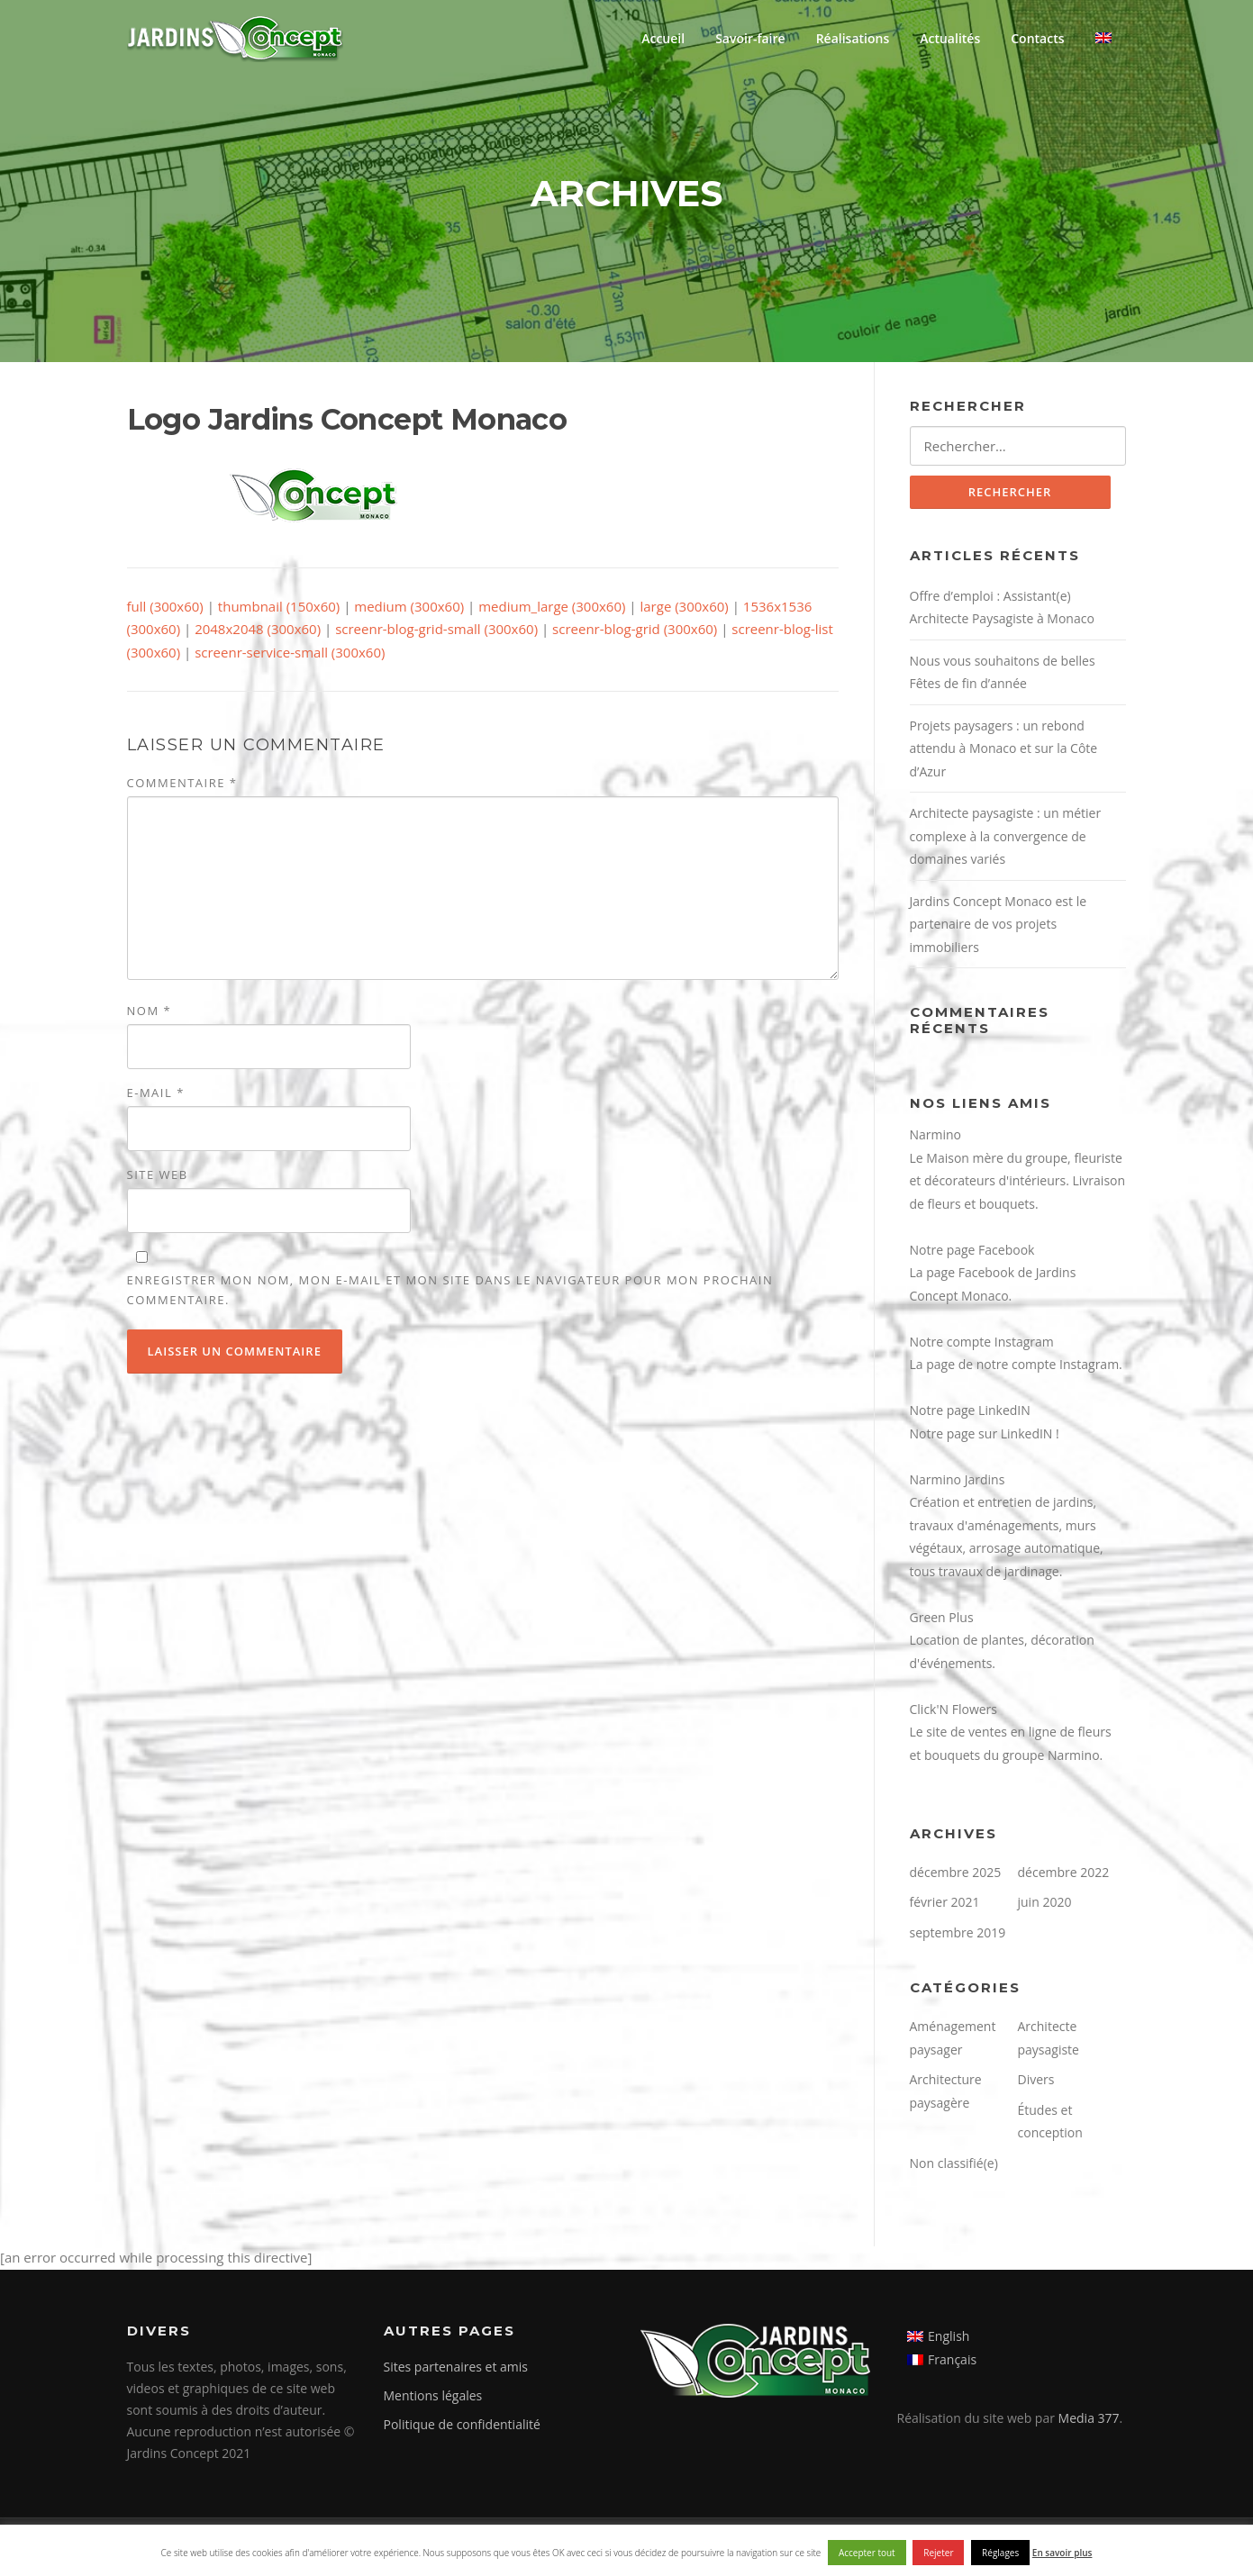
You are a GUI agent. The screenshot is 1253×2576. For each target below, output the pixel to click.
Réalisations (853, 38)
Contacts (1037, 38)
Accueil (663, 38)
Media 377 (1089, 2417)
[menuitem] (1103, 38)
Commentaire (182, 783)
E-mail (156, 1092)
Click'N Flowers (953, 1709)
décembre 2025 (956, 1872)
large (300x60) (684, 606)
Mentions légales (433, 2395)
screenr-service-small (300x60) (290, 652)
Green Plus (942, 1617)
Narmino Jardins (957, 1479)
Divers (1036, 2079)
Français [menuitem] (952, 2359)
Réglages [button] (1000, 2552)
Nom (149, 1010)
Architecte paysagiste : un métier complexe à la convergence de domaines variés (1006, 835)
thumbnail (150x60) (279, 606)
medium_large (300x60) (551, 606)
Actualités (950, 38)
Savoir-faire (750, 38)
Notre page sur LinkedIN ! (984, 1433)
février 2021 (945, 1901)
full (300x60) (165, 606)
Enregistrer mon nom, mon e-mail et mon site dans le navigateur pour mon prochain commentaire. (450, 1290)
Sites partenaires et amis (456, 2366)
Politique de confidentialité (462, 2424)
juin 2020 (1045, 1901)
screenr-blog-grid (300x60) (634, 629)
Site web (157, 1174)
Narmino (936, 1134)
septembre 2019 (958, 1932)
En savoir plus (1062, 2552)
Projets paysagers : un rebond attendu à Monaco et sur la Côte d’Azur (1004, 748)
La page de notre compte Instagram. (1016, 1364)
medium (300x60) (409, 606)
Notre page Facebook (972, 1249)
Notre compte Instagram (982, 1341)
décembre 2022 (1064, 1872)
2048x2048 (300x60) (258, 629)
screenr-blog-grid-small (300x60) (436, 629)
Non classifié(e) (954, 2163)
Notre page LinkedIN (970, 1410)
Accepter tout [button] (867, 2552)
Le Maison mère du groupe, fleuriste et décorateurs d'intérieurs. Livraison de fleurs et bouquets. (1018, 1180)
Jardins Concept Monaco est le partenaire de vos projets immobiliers (998, 924)
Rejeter (938, 2552)
